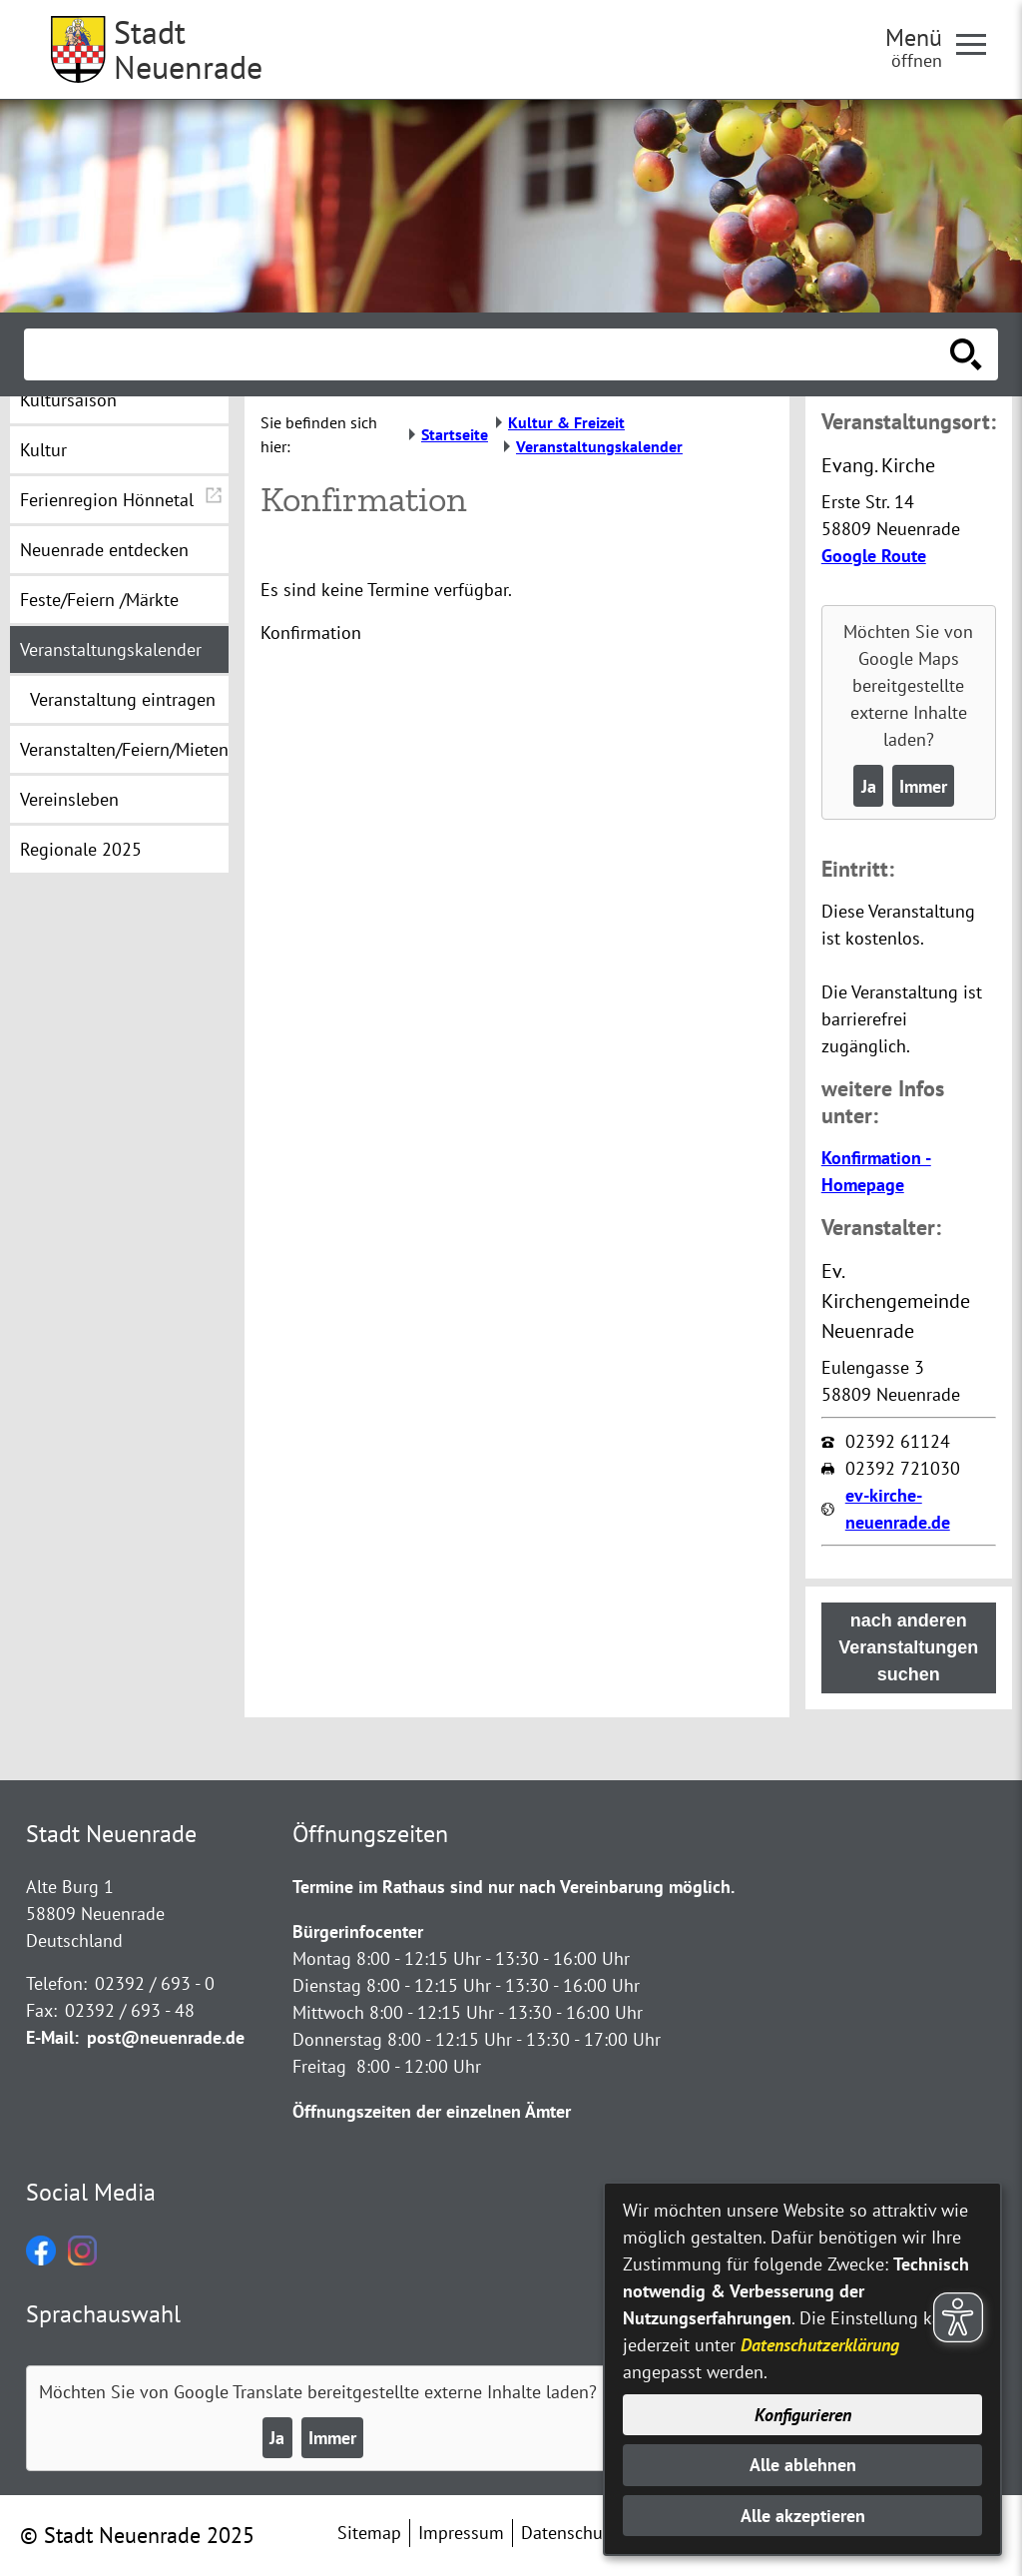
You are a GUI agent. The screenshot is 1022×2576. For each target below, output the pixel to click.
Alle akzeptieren (803, 2515)
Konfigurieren (803, 2414)
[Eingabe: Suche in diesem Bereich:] (489, 354)
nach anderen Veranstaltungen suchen (908, 1647)
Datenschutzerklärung (820, 2344)
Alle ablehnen (803, 2464)
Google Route (873, 555)
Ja (868, 786)
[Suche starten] (966, 354)
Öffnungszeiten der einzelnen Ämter (431, 2111)
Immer (923, 786)
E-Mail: (52, 2037)
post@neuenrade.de (166, 2037)
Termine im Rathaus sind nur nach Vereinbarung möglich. (513, 1886)
